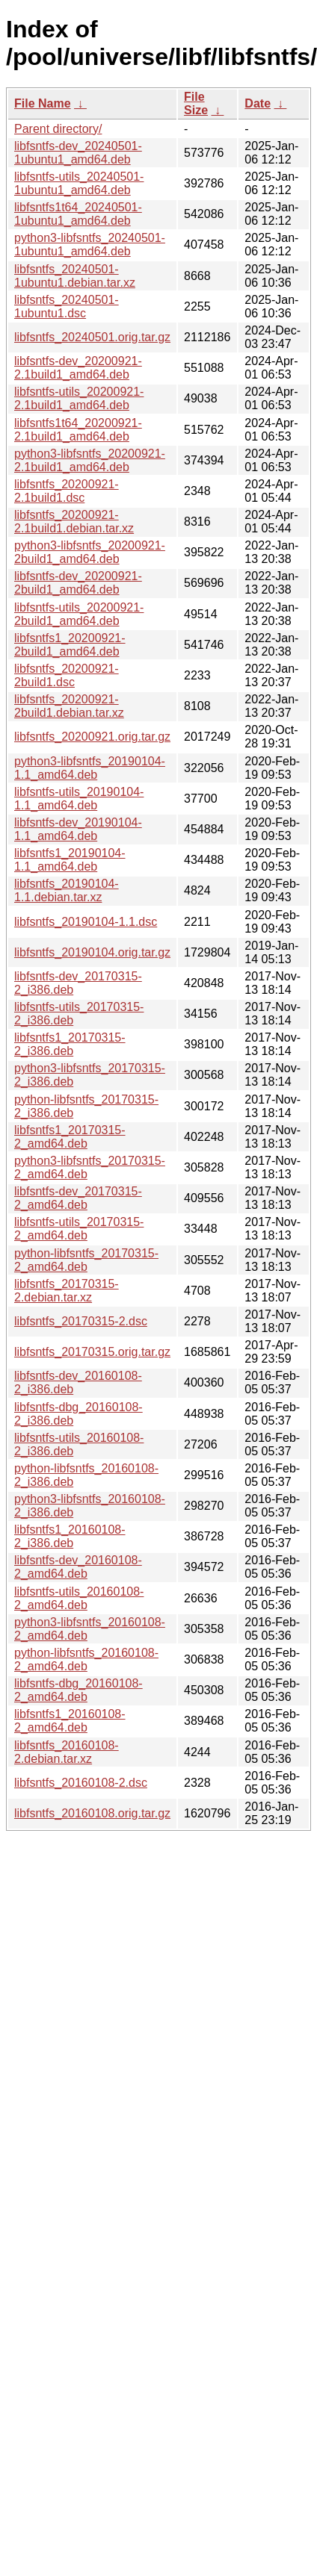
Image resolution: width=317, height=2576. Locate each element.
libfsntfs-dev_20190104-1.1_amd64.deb (78, 829)
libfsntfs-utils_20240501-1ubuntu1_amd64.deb (79, 183)
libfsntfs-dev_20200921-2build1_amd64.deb (78, 583)
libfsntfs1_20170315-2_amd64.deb (70, 1137)
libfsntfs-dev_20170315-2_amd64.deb (78, 1198)
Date (257, 103)
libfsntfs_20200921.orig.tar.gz (92, 736)
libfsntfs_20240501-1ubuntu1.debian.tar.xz (74, 276)
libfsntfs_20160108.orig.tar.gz (92, 1813)
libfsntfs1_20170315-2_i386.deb (70, 1044)
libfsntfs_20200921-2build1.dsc (66, 675)
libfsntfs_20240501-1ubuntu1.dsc (66, 306)
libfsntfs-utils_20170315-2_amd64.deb (79, 1229)
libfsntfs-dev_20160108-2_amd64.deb (78, 1567)
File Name (42, 103)
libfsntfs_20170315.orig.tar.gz (92, 1351)
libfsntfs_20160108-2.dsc (80, 1782)
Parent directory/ (58, 128)
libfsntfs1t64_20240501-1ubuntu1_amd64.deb (78, 214)
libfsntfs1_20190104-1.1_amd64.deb (70, 860)
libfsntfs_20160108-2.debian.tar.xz (66, 1752)
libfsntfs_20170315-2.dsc (80, 1321)
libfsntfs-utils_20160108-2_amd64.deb (79, 1598)
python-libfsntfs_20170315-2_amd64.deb (86, 1260)
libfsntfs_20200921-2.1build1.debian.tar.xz (74, 521)
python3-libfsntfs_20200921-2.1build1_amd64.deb (89, 460)
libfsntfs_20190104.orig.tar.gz (92, 952)
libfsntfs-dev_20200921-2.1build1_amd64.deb (78, 368)
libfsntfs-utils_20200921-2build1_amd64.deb (79, 614)
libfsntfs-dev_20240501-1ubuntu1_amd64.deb (78, 153)
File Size (196, 103)
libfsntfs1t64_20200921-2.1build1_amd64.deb (78, 430)
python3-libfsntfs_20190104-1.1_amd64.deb (89, 768)
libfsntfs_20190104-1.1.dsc (85, 921)
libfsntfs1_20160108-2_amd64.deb (70, 1721)
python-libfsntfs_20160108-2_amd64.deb (86, 1659)
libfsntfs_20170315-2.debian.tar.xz (66, 1291)
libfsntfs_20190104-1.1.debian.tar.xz (66, 890)
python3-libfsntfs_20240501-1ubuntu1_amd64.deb (89, 244)
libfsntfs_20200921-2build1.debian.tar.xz (69, 706)
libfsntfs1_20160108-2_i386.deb (70, 1536)
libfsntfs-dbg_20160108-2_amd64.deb (78, 1690)
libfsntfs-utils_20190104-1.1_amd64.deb (79, 798)
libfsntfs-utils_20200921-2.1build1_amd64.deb (79, 398)
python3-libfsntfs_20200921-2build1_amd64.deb (89, 552)
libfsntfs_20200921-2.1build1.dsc (66, 491)
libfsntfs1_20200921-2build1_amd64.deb (70, 645)
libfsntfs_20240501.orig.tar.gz (92, 337)
